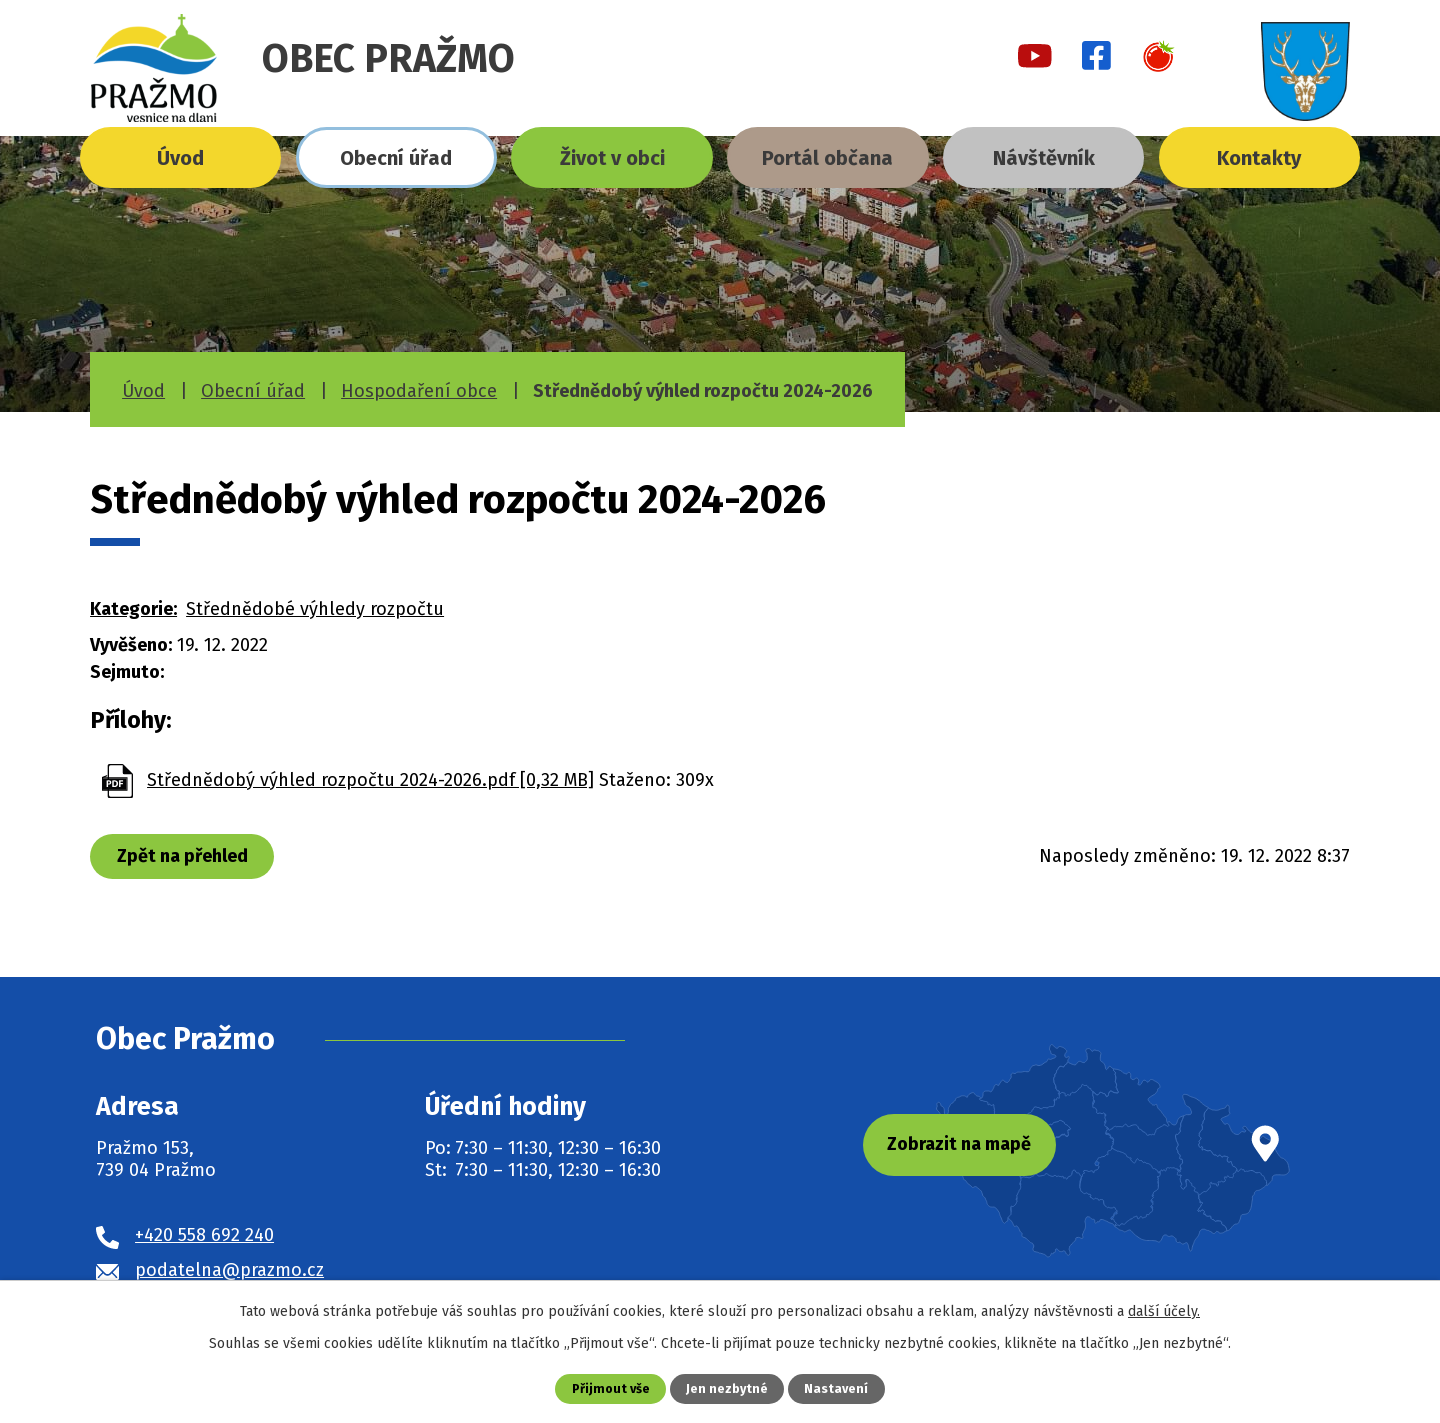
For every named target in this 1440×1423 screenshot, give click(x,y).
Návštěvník (1044, 158)
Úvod (180, 158)
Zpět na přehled (182, 856)
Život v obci (612, 158)
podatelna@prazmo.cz (229, 1270)
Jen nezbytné (727, 1388)
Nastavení (837, 1388)
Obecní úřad (396, 158)
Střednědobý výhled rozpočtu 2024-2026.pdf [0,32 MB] (370, 780)
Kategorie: (133, 609)
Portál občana (827, 158)
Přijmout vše (610, 1388)
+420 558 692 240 (204, 1235)
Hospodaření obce (419, 391)
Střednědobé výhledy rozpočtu (315, 609)
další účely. (1164, 1311)
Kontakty (1259, 158)
